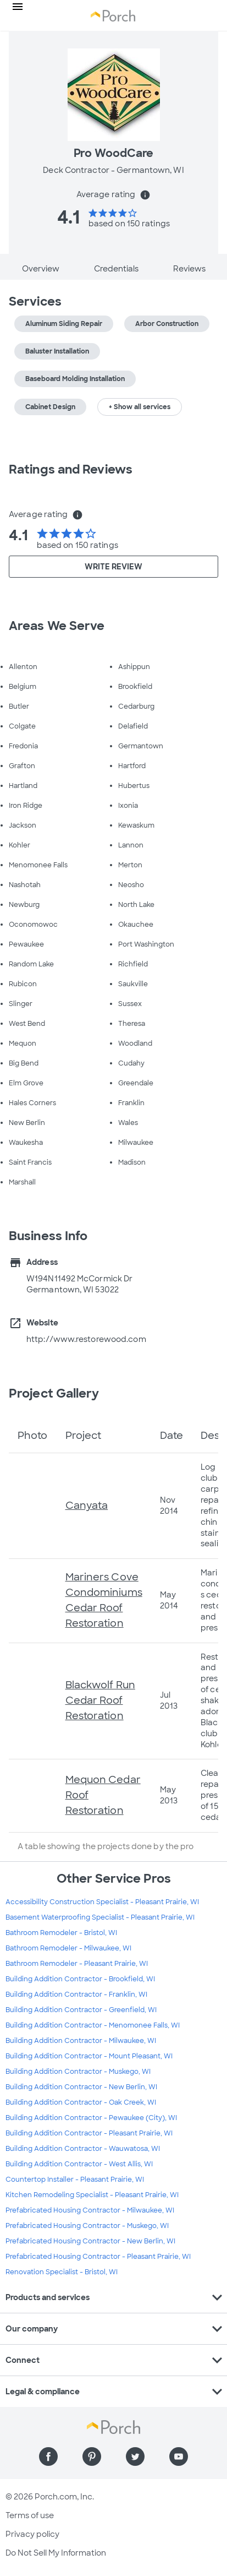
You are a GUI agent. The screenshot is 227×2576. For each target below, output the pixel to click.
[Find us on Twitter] (135, 2456)
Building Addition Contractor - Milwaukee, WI (80, 2040)
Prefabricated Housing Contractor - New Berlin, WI (90, 2241)
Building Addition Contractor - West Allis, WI (79, 2164)
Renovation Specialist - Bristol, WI (61, 2272)
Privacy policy (32, 2534)
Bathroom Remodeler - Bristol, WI (61, 1932)
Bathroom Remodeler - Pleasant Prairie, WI (76, 1963)
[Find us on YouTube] (178, 2456)
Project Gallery (54, 1393)
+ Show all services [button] (139, 407)
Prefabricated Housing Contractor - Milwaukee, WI (89, 2210)
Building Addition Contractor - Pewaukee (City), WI (91, 2117)
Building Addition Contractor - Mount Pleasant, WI (89, 2056)
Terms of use (29, 2515)
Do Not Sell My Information (55, 2553)
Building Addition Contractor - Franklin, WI (76, 1994)
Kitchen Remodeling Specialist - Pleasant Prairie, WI (92, 2195)
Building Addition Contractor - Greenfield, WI (81, 2010)
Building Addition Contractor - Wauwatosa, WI (82, 2148)
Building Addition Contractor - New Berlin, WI (81, 2087)
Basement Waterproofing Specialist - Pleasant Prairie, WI (100, 1917)
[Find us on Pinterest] (91, 2456)
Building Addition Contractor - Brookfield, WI (80, 1979)
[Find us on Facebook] (48, 2456)
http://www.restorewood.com (86, 1339)
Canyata (86, 1505)
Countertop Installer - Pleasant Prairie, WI (74, 2179)
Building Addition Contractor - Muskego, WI (78, 2071)
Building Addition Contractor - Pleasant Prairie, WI (89, 2133)
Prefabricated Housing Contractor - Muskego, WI (87, 2225)
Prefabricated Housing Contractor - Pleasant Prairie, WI (98, 2256)
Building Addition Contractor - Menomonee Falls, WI (92, 2025)
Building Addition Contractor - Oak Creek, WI (80, 2102)
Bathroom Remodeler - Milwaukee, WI (68, 1948)
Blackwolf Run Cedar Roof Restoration (100, 1700)
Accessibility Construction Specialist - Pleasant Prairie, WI (102, 1902)
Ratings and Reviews (70, 469)
